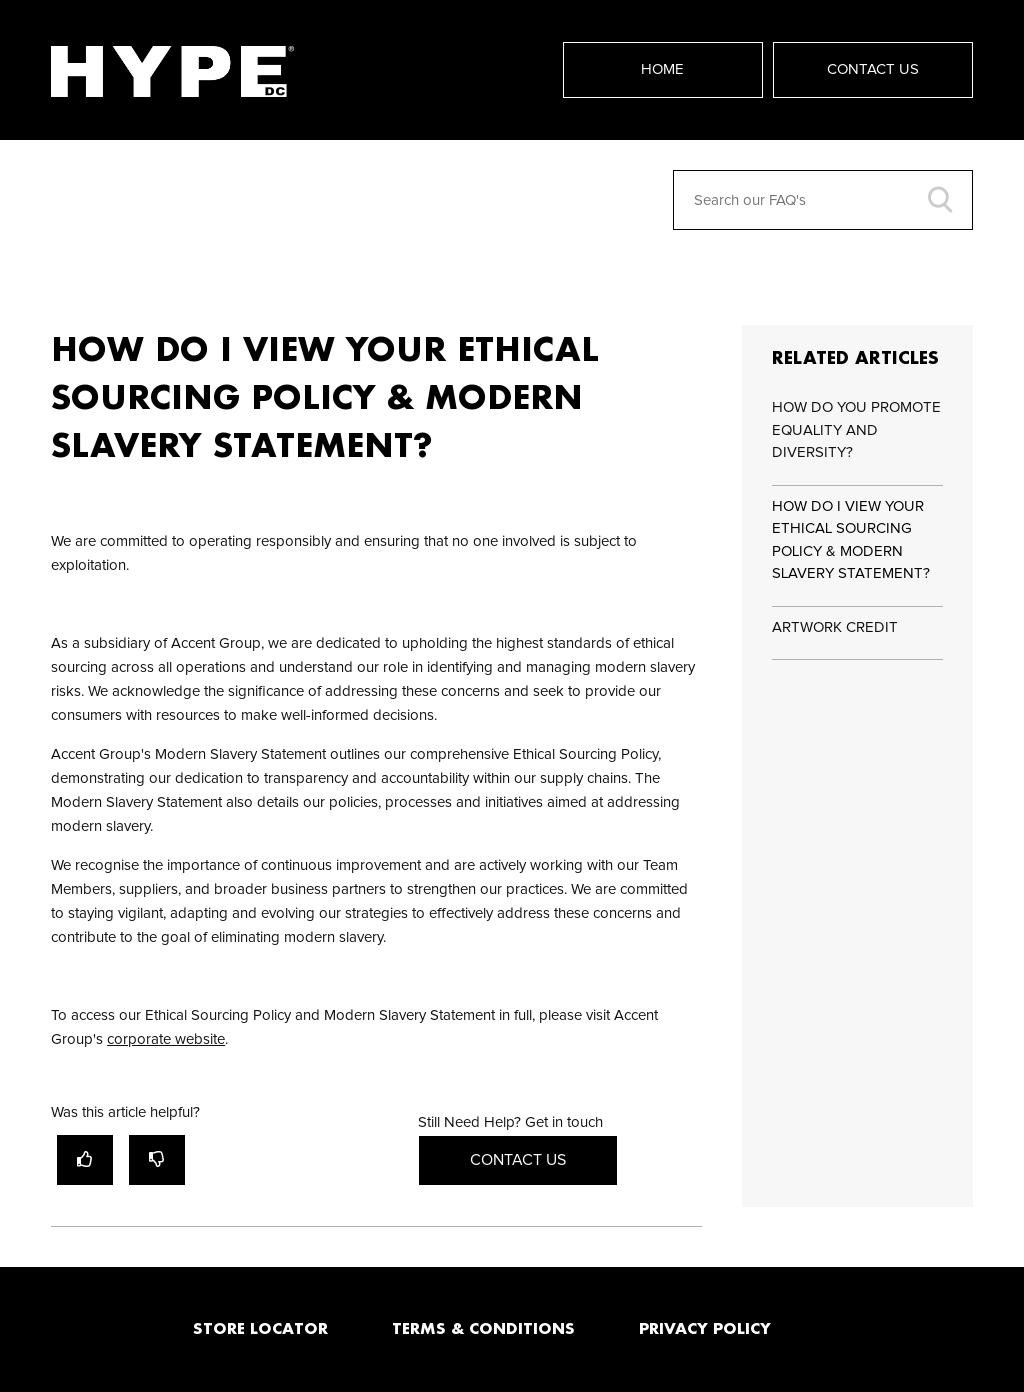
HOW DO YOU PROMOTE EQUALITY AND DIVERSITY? (856, 430)
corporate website (166, 1039)
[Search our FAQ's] (823, 200)
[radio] (85, 1159)
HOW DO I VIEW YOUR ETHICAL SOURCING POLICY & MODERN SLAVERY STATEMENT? (851, 540)
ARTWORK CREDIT (835, 627)
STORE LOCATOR (260, 1328)
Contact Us (873, 69)
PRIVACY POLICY (705, 1328)
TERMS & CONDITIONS (483, 1328)
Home (662, 69)
